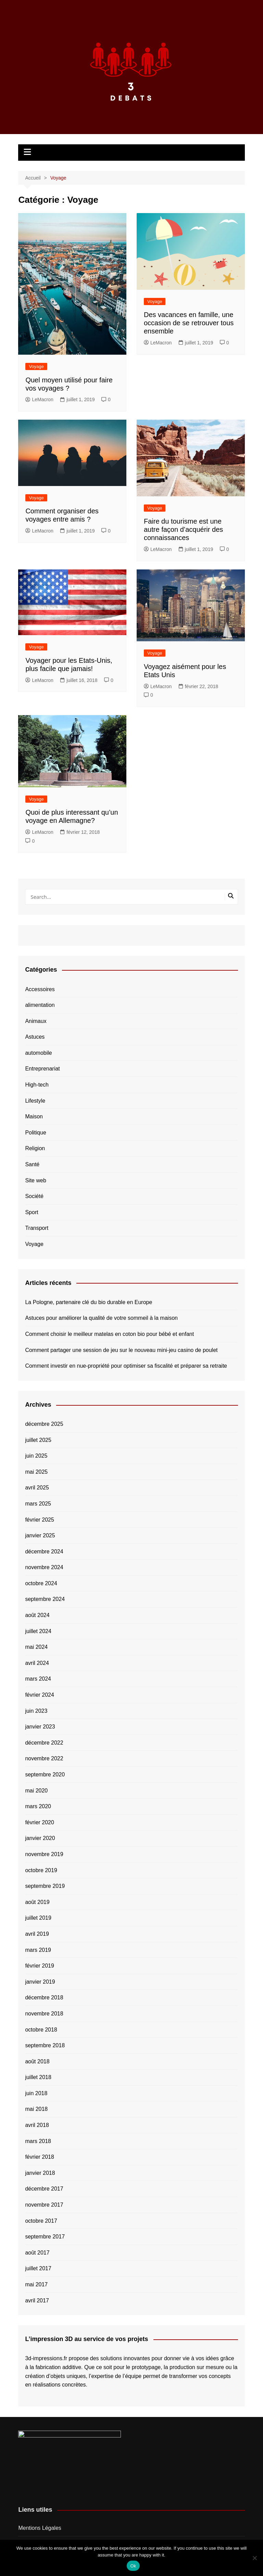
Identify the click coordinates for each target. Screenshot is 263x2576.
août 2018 (37, 2061)
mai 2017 (36, 2284)
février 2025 (39, 1520)
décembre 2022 (44, 1743)
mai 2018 (36, 2109)
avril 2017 (37, 2300)
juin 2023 (36, 1711)
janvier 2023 (40, 1727)
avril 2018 (37, 2125)
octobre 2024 (41, 1583)
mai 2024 (36, 1647)
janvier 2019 (40, 1982)
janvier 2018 (40, 2173)
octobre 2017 (41, 2221)
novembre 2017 (44, 2205)
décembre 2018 (44, 1997)
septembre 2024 (45, 1599)
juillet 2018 (38, 2077)
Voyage (36, 366)
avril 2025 (37, 1487)
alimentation (39, 1005)
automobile (38, 1053)
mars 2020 (38, 1806)
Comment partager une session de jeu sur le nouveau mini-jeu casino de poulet (121, 1350)
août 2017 (37, 2253)
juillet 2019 (38, 1918)
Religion (35, 1148)
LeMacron (39, 399)
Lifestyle (35, 1101)
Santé (32, 1164)
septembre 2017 (45, 2236)
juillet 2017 (38, 2268)
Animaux (35, 1021)
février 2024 (39, 1695)
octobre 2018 (41, 2030)
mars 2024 (38, 1679)
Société (34, 1196)
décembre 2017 (44, 2189)
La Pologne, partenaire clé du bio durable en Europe (88, 1302)
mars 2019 (38, 1950)
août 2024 (37, 1615)
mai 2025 (36, 1472)
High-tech (36, 1085)
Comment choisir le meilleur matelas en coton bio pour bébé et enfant (109, 1334)
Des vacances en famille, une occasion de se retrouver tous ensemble (189, 323)
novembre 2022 (44, 1758)
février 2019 (39, 1966)
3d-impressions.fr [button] (46, 2358)
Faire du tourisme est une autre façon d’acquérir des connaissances (183, 529)
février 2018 (39, 2157)
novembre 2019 (44, 1854)
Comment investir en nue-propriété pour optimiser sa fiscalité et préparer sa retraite (126, 1366)
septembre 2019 (45, 1886)
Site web (35, 1180)
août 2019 (37, 1902)
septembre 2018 (45, 2045)
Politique (35, 1132)
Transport (36, 1228)
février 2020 (39, 1822)
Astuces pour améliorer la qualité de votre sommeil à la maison (101, 1318)
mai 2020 (36, 1790)
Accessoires (39, 989)
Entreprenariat (42, 1069)
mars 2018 (38, 2141)
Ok (133, 2565)
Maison (34, 1116)
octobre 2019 (41, 1870)
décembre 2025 (44, 1424)
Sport (31, 1212)
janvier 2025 (40, 1535)
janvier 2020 (40, 1838)
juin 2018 (36, 2093)
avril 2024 (37, 1663)
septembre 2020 (45, 1774)
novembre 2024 (44, 1567)
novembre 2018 (44, 2013)
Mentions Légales (39, 2528)
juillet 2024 (38, 1631)
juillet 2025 (38, 1440)
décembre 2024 (44, 1551)
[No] (254, 2557)
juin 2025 (36, 1456)
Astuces (35, 1037)
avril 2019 (37, 1934)
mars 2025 (38, 1504)
